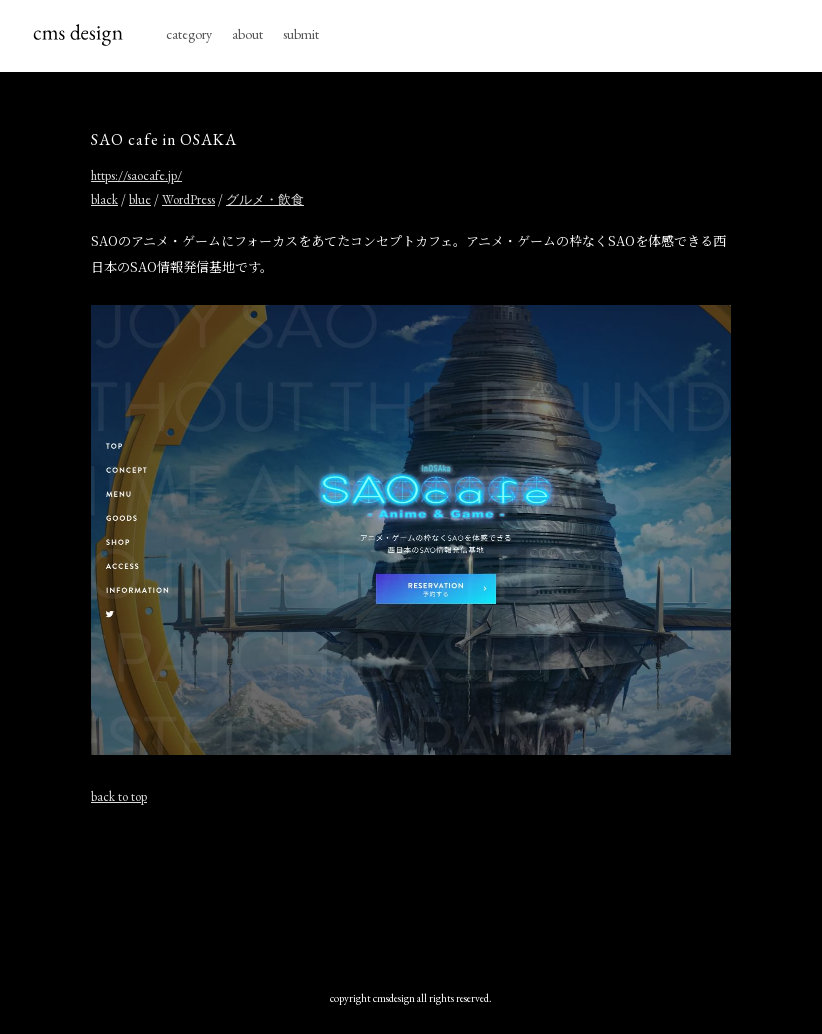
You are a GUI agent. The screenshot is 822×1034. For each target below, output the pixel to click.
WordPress (188, 199)
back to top (119, 796)
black (104, 199)
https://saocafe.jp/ (136, 175)
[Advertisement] (411, 893)
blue (140, 199)
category (189, 34)
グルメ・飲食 (265, 199)
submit (301, 34)
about (247, 34)
